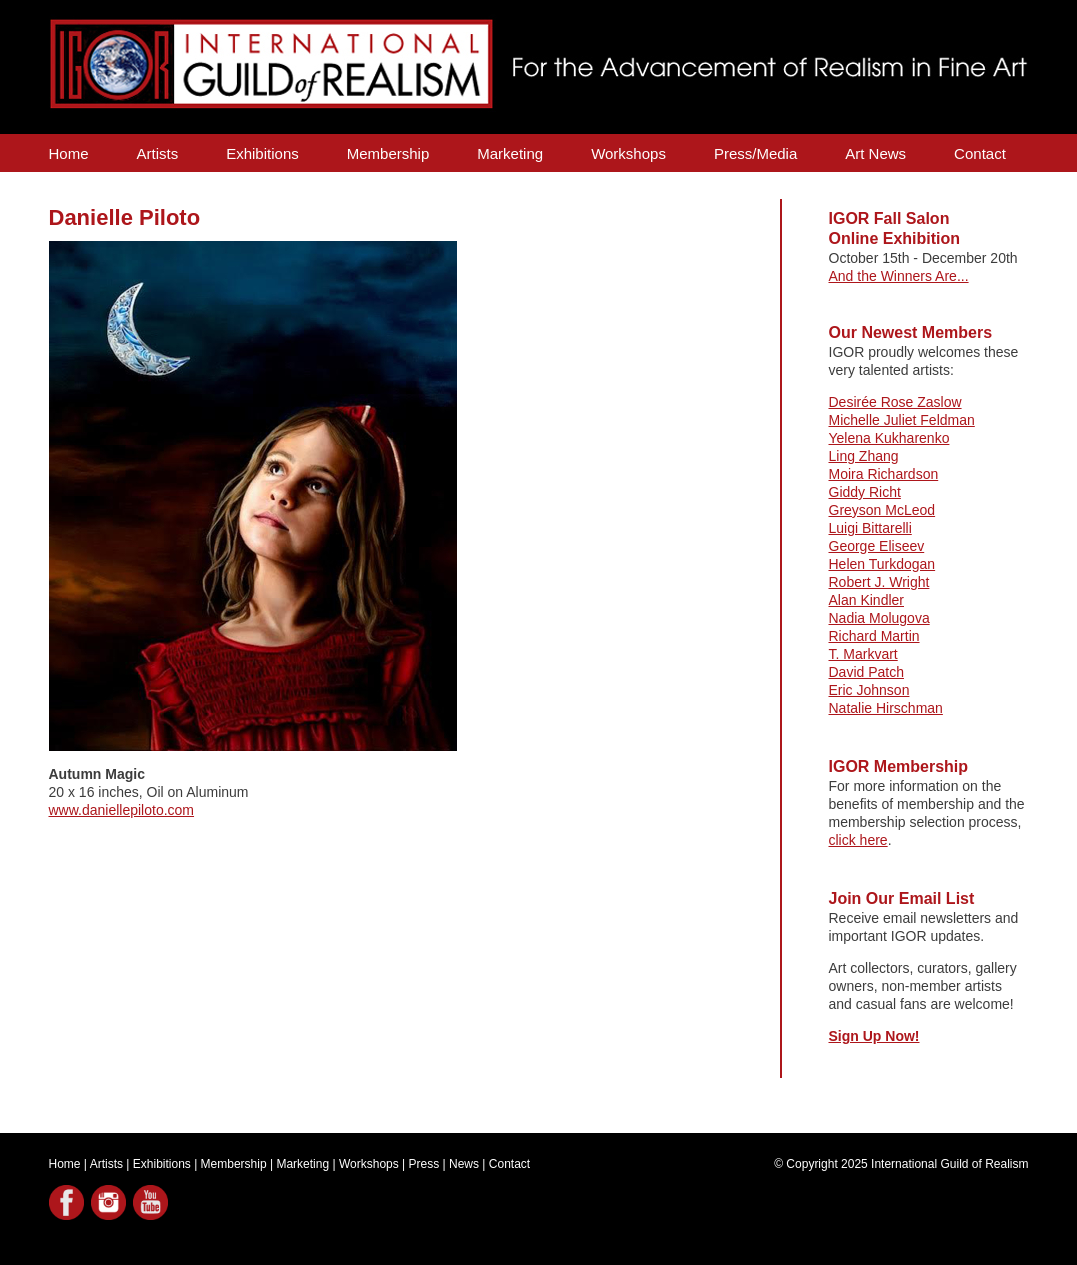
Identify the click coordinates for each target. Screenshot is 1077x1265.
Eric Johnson (869, 690)
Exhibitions (262, 153)
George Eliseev (877, 546)
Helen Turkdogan (882, 564)
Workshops (628, 153)
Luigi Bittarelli (870, 528)
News (464, 1164)
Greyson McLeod (882, 510)
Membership (388, 153)
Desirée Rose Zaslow (895, 402)
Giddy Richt (865, 492)
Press (424, 1164)
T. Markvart (863, 654)
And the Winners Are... (899, 276)
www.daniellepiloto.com (122, 810)
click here (858, 840)
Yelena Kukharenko (889, 438)
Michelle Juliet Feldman (902, 420)
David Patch (866, 672)
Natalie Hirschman (886, 708)
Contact (980, 153)
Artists (158, 153)
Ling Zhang (864, 456)
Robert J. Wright (879, 582)
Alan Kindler (867, 600)
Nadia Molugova (879, 618)
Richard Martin (874, 636)
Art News (875, 153)
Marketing (510, 153)
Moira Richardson (884, 474)
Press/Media (755, 153)
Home (69, 153)
